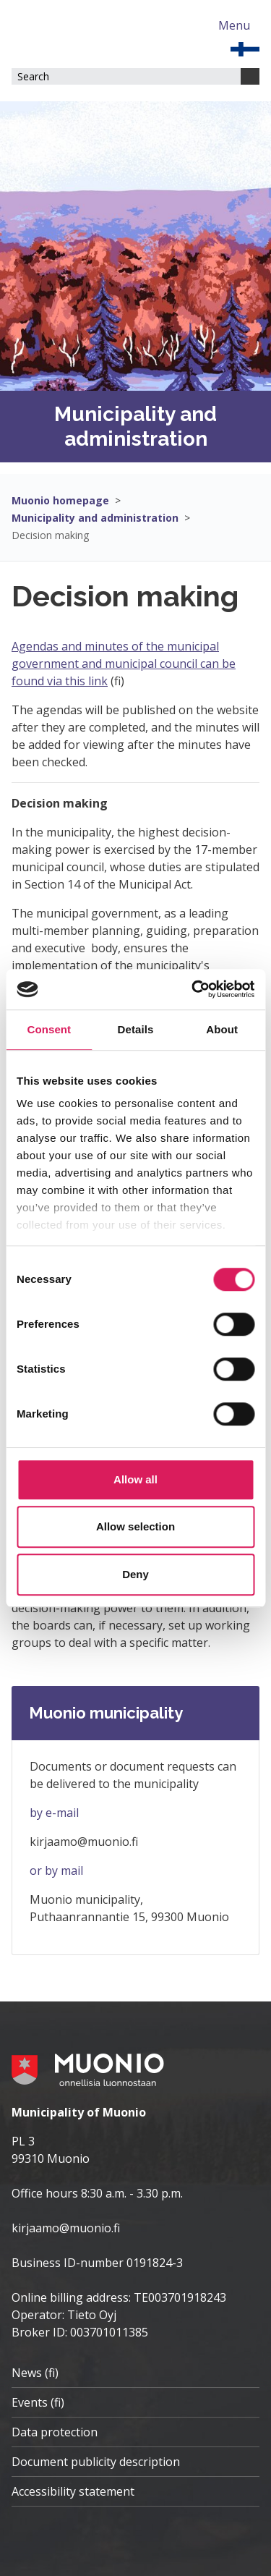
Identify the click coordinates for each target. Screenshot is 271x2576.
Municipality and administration (95, 518)
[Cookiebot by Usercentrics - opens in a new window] (193, 989)
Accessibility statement (73, 2491)
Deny (135, 1574)
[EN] (245, 47)
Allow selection (135, 1526)
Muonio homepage (60, 500)
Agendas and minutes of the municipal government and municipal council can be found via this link (124, 663)
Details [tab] (136, 1029)
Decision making (50, 535)
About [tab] (222, 1029)
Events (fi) (38, 2402)
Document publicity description (96, 2462)
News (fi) (35, 2373)
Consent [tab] (49, 1029)
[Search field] (126, 76)
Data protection (55, 2432)
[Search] (250, 76)
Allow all (135, 1479)
